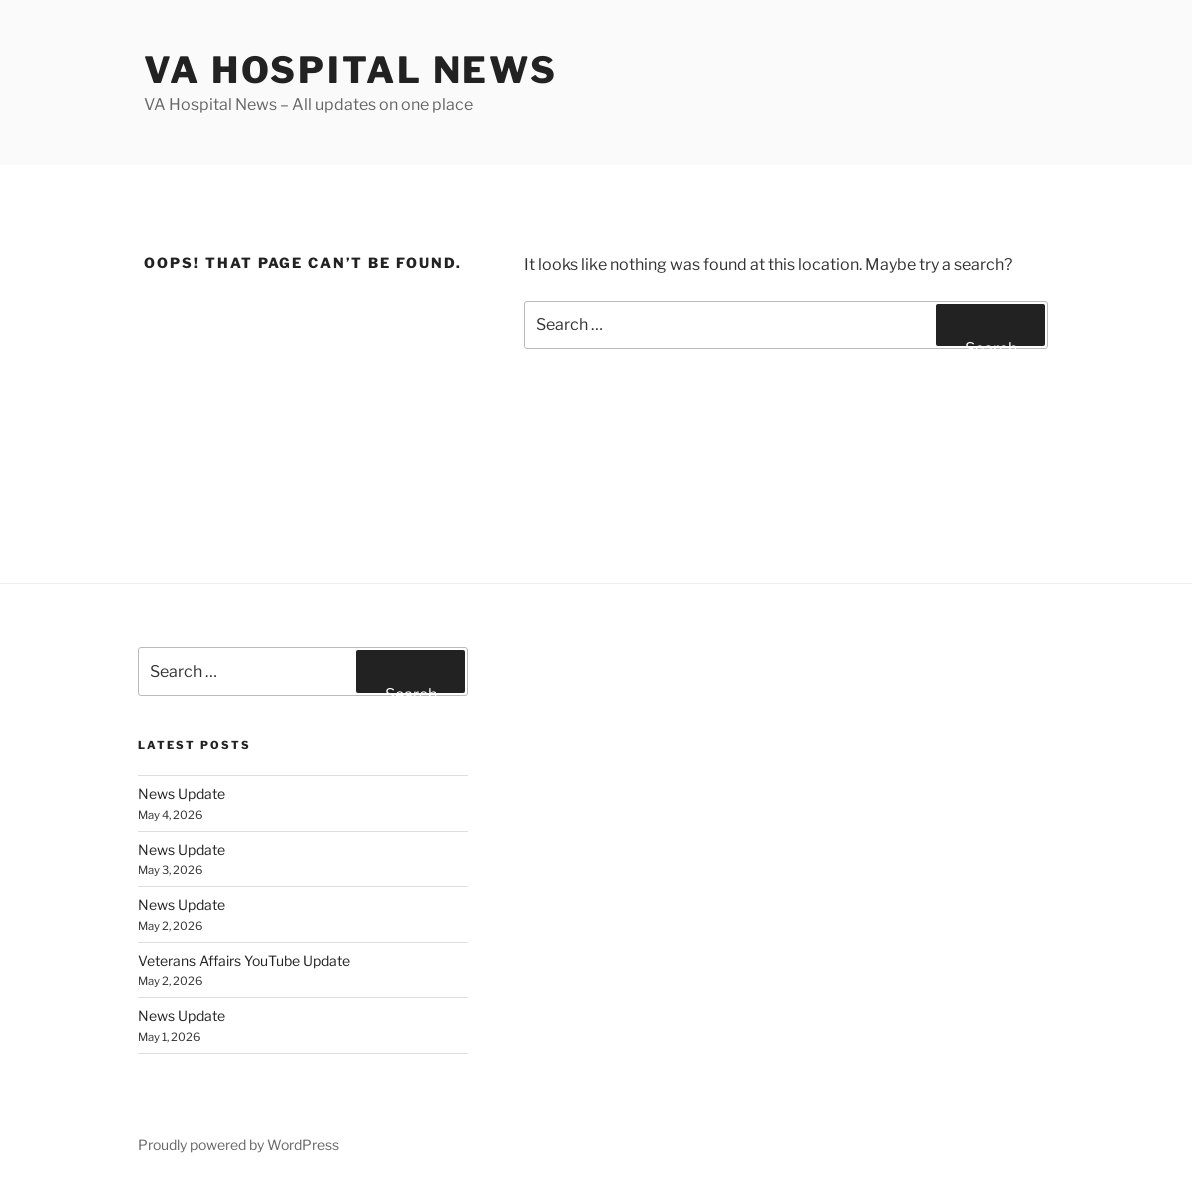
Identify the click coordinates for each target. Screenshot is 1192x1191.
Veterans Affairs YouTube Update (244, 960)
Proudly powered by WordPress (238, 1144)
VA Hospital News (351, 70)
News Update (181, 793)
